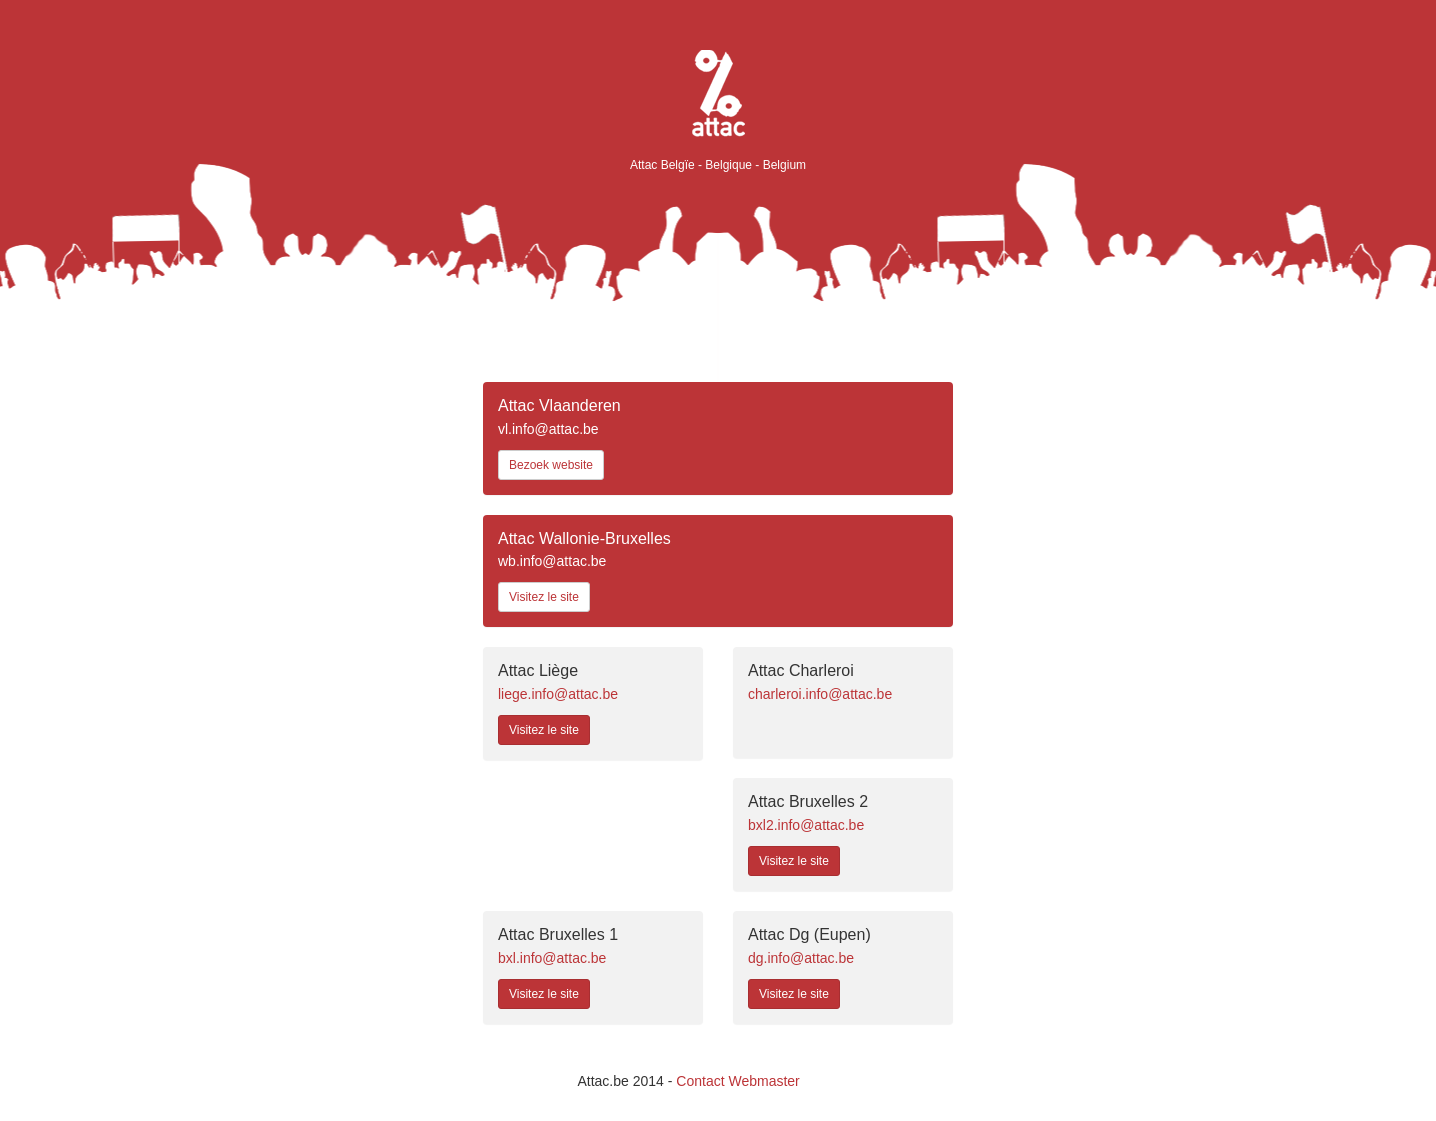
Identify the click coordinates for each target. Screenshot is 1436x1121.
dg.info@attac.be (801, 958)
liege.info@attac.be (558, 694)
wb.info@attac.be (552, 561)
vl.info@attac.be (548, 429)
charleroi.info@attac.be (820, 694)
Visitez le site (544, 597)
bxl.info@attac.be (552, 958)
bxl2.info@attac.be (806, 825)
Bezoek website (551, 465)
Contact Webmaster (737, 1081)
